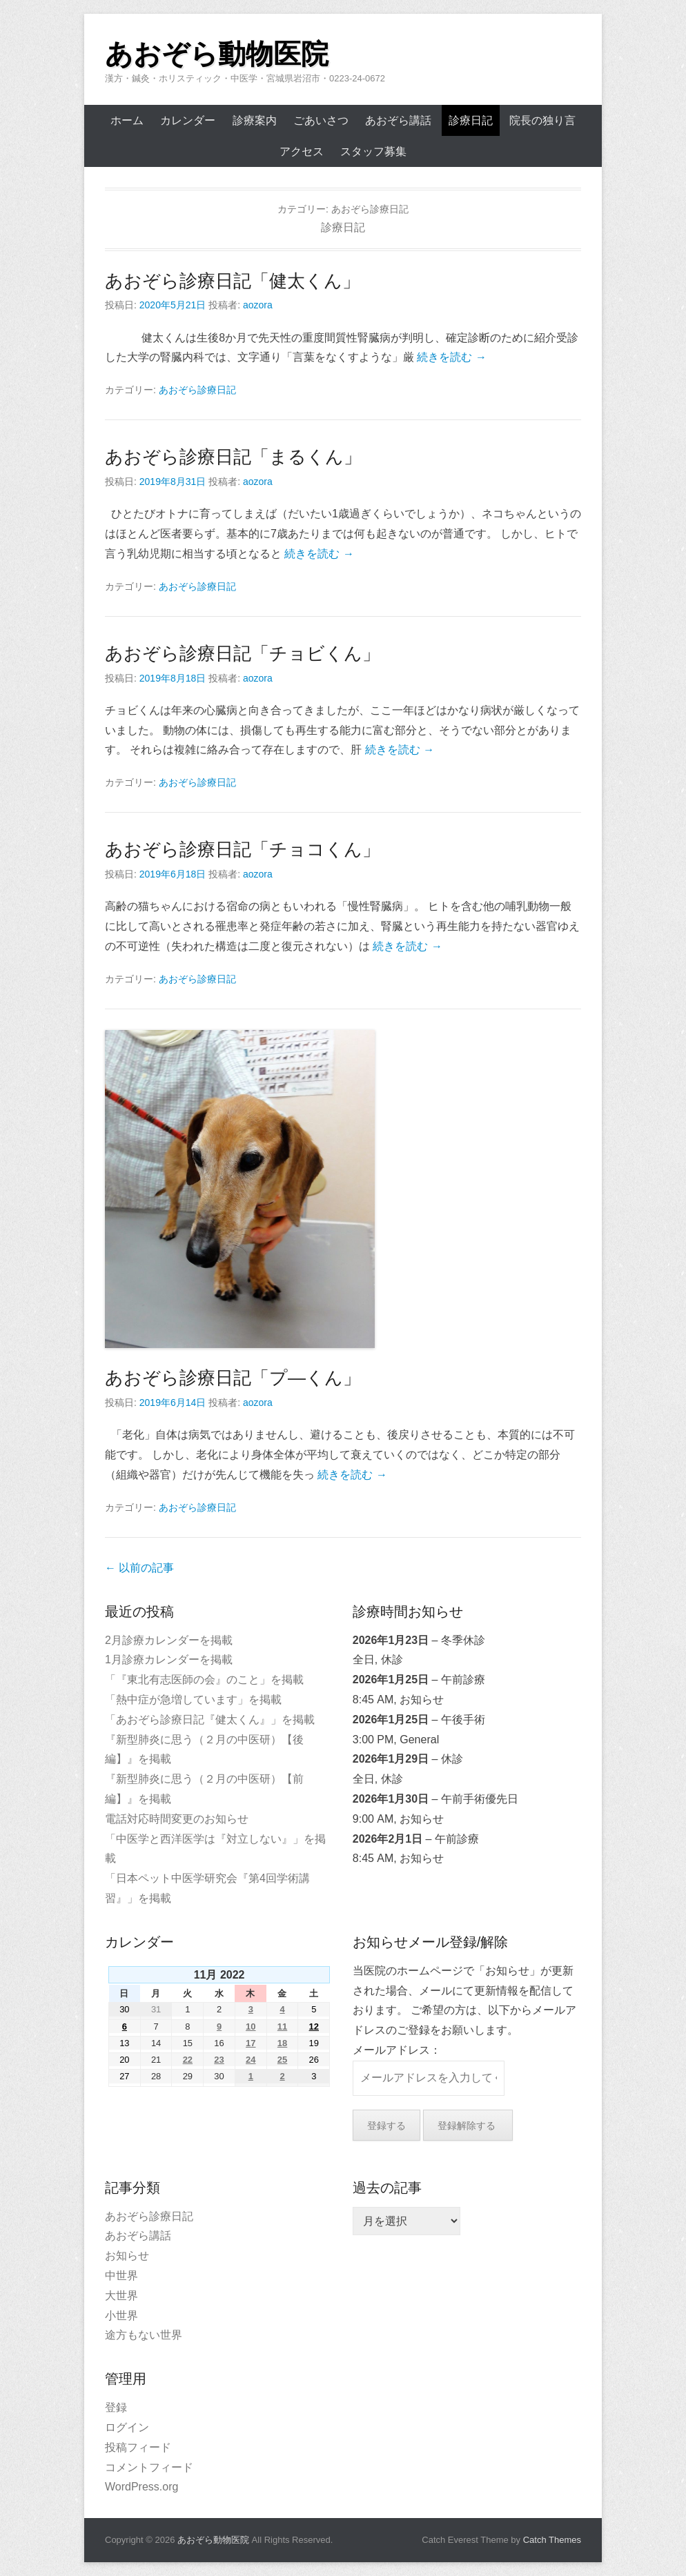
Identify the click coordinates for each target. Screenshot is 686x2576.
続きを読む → (451, 357)
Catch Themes (552, 2540)
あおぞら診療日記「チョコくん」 (242, 849)
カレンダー (187, 120)
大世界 (121, 2295)
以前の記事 (139, 1568)
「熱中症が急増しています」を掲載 (193, 1699)
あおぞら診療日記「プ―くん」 (233, 1377)
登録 (116, 2407)
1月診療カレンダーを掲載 (169, 1659)
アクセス (302, 151)
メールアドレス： (397, 2050)
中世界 (121, 2275)
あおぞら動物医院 (217, 54)
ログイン (127, 2427)
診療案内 (255, 120)
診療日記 (471, 120)
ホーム (127, 120)
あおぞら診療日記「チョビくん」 (242, 653)
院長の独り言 (542, 120)
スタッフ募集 (373, 151)
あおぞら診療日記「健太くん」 (232, 280)
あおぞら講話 (398, 120)
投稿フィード (138, 2447)
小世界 (121, 2315)
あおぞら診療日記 (197, 389)
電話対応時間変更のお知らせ (176, 1819)
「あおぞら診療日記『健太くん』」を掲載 (210, 1719)
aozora (258, 304)
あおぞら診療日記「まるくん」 (233, 456)
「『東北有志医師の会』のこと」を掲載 (204, 1679)
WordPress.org (141, 2487)
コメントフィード (149, 2467)
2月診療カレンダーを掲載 (169, 1640)
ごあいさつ (321, 120)
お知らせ (127, 2255)
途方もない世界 (143, 2335)
